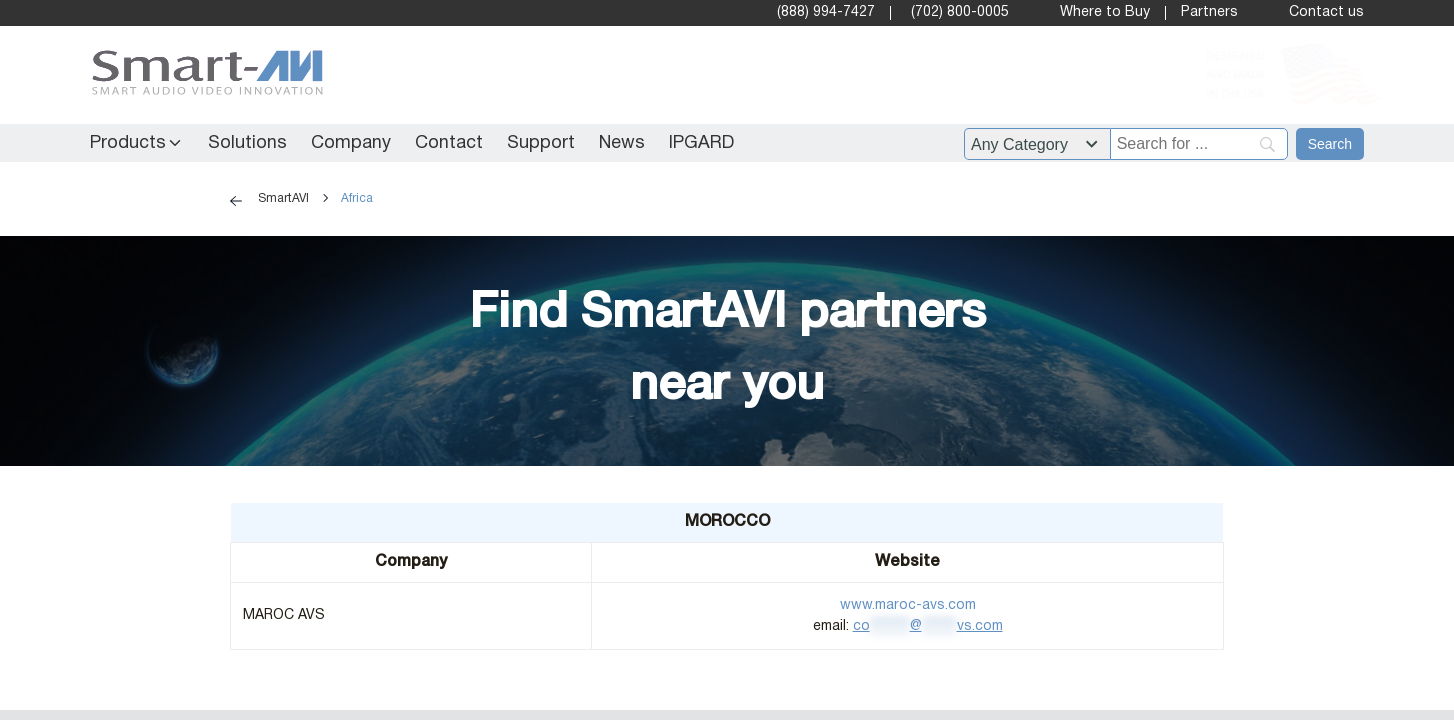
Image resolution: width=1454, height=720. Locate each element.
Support (541, 143)
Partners (1209, 12)
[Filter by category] (1037, 144)
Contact (449, 143)
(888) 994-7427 (826, 12)
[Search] (1330, 144)
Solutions (247, 143)
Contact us (1326, 12)
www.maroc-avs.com (908, 605)
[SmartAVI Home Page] (202, 75)
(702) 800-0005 (960, 12)
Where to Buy (1105, 12)
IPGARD (701, 143)
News (622, 143)
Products (128, 143)
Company (351, 143)
